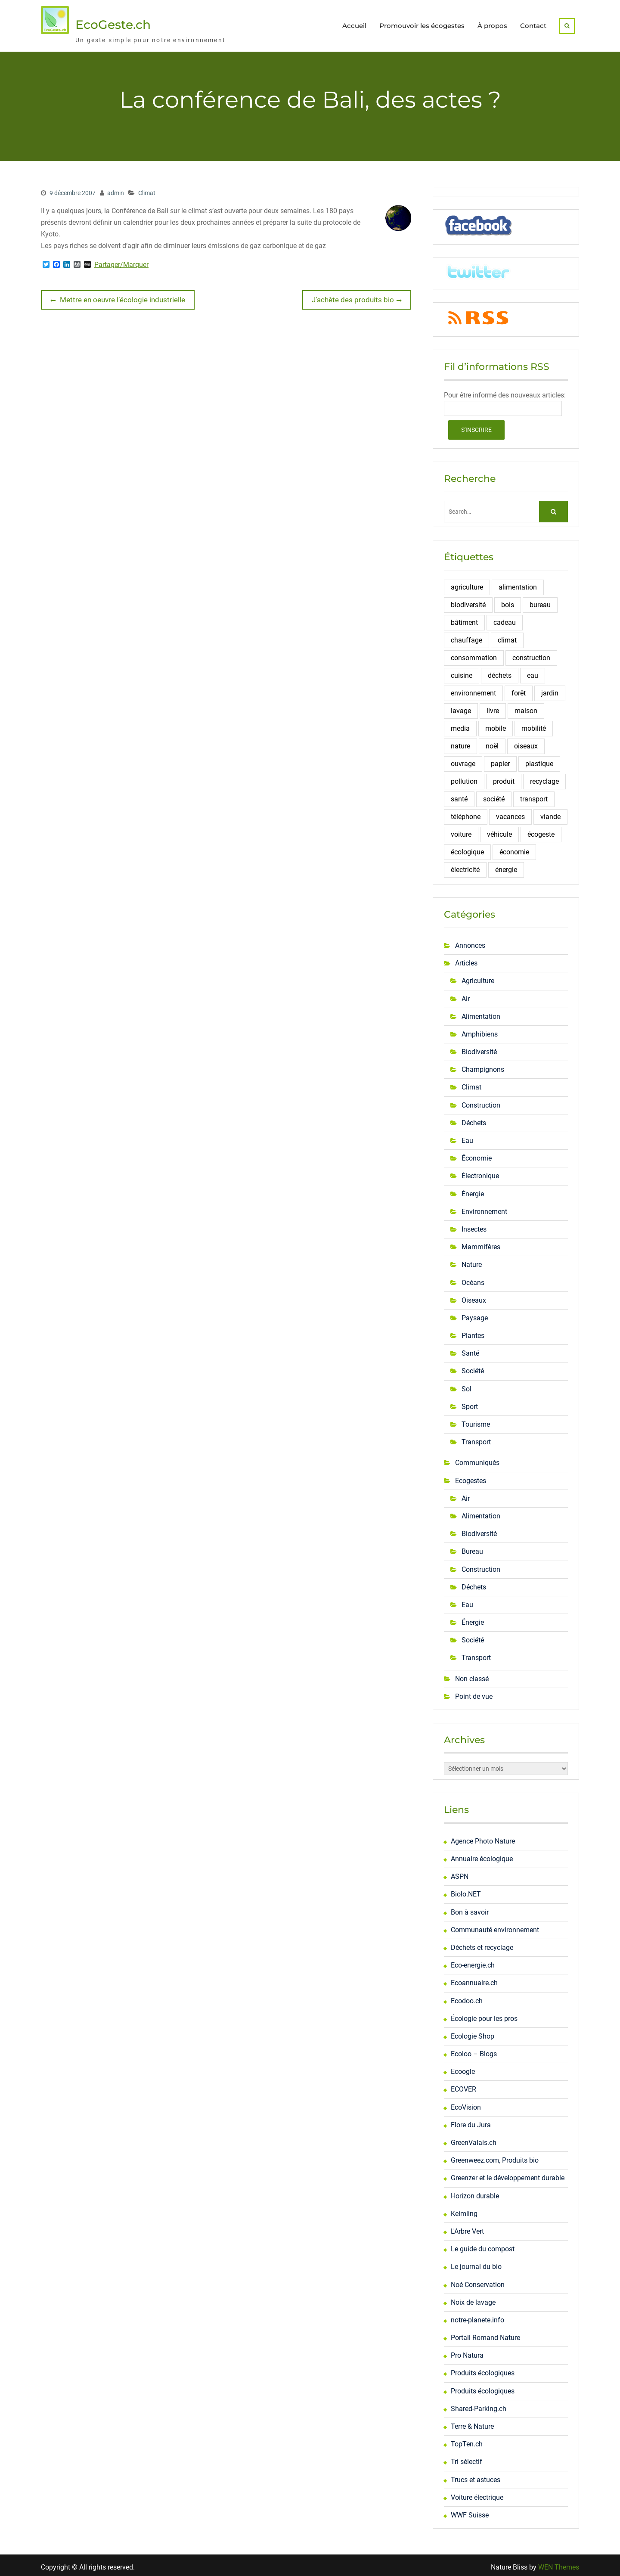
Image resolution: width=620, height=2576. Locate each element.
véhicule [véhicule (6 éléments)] (499, 830)
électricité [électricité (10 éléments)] (465, 866)
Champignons (483, 1066)
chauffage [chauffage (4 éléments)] (466, 636)
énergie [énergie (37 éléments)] (506, 866)
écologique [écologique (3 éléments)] (467, 848)
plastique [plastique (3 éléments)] (539, 760)
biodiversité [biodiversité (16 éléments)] (468, 601)
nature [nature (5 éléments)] (460, 742)
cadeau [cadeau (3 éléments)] (504, 619)
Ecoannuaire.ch (474, 1979)
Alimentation (481, 1013)
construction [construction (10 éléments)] (531, 654)
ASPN (459, 1873)
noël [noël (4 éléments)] (492, 742)
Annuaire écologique (482, 1855)
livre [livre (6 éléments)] (493, 707)
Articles (466, 959)
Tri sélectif (466, 2458)
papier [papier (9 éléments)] (500, 760)
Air (466, 995)
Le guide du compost (483, 2245)
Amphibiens (480, 1030)
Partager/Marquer (121, 261)
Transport (476, 1438)
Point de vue (474, 1692)
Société (473, 1367)
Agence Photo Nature (483, 1837)
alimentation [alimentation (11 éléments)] (518, 583)
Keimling (464, 2210)
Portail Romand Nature (485, 2334)
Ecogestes (470, 1477)
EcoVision (466, 2103)
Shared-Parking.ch (478, 2405)
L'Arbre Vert (467, 2227)
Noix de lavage (473, 2298)
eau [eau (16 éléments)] (532, 671)
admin (115, 189)
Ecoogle (463, 2068)
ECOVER (463, 2086)
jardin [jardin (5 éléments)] (549, 689)
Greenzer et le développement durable (507, 2174)
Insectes (474, 1225)
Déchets (474, 1119)
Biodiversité (479, 1048)
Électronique (480, 1172)
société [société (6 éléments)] (494, 795)
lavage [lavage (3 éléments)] (461, 707)
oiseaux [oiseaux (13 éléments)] (526, 742)
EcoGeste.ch (113, 23)
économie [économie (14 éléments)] (514, 848)
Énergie (473, 1190)
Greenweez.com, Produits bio (495, 2157)
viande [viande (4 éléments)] (550, 813)
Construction (481, 1101)
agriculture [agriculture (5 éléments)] (467, 583)
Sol (466, 1385)
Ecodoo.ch (467, 1997)
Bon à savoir (470, 1908)
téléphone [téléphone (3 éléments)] (465, 813)
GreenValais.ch (473, 2139)
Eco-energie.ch (473, 1961)
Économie (477, 1155)
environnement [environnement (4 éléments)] (473, 689)
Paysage (475, 1314)
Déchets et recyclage (482, 1944)
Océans (473, 1279)
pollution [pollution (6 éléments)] (464, 777)
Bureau (472, 1548)
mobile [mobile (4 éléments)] (495, 724)
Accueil (354, 24)
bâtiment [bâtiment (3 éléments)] (464, 619)
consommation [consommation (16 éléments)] (474, 654)
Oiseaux (474, 1296)
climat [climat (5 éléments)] (507, 636)
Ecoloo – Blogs (474, 2050)
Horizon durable (475, 2192)
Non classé (472, 1675)
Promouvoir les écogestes (422, 24)
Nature (472, 1261)
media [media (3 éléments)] (460, 724)
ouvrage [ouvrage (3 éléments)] (463, 760)
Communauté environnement (495, 1926)
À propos (492, 24)
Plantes (473, 1332)
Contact (533, 24)
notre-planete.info (477, 2316)
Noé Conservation (478, 2281)
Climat (146, 189)
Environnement (484, 1208)
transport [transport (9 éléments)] (534, 795)
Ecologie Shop (472, 2032)
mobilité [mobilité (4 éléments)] (533, 724)
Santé (470, 1350)
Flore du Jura (471, 2121)
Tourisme (476, 1420)
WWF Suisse (470, 2511)
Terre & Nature (472, 2422)
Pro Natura (467, 2352)
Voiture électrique (477, 2493)
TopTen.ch (467, 2440)
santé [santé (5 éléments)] (459, 795)
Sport (470, 1403)
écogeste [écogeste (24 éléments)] (541, 830)
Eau (467, 1137)
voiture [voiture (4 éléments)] (461, 830)
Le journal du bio (476, 2263)
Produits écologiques (483, 2369)
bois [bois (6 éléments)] (507, 601)
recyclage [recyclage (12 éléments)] (544, 777)
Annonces (470, 941)
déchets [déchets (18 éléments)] (500, 671)
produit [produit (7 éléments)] (504, 777)
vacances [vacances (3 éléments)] (510, 813)
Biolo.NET (466, 1891)
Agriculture (478, 977)
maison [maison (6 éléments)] (526, 707)
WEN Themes (558, 2563)
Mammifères (481, 1243)
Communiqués (477, 1459)
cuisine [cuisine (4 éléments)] (461, 671)
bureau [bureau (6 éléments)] (540, 601)
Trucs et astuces (475, 2476)
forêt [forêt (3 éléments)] (519, 689)
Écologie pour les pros (484, 2015)
